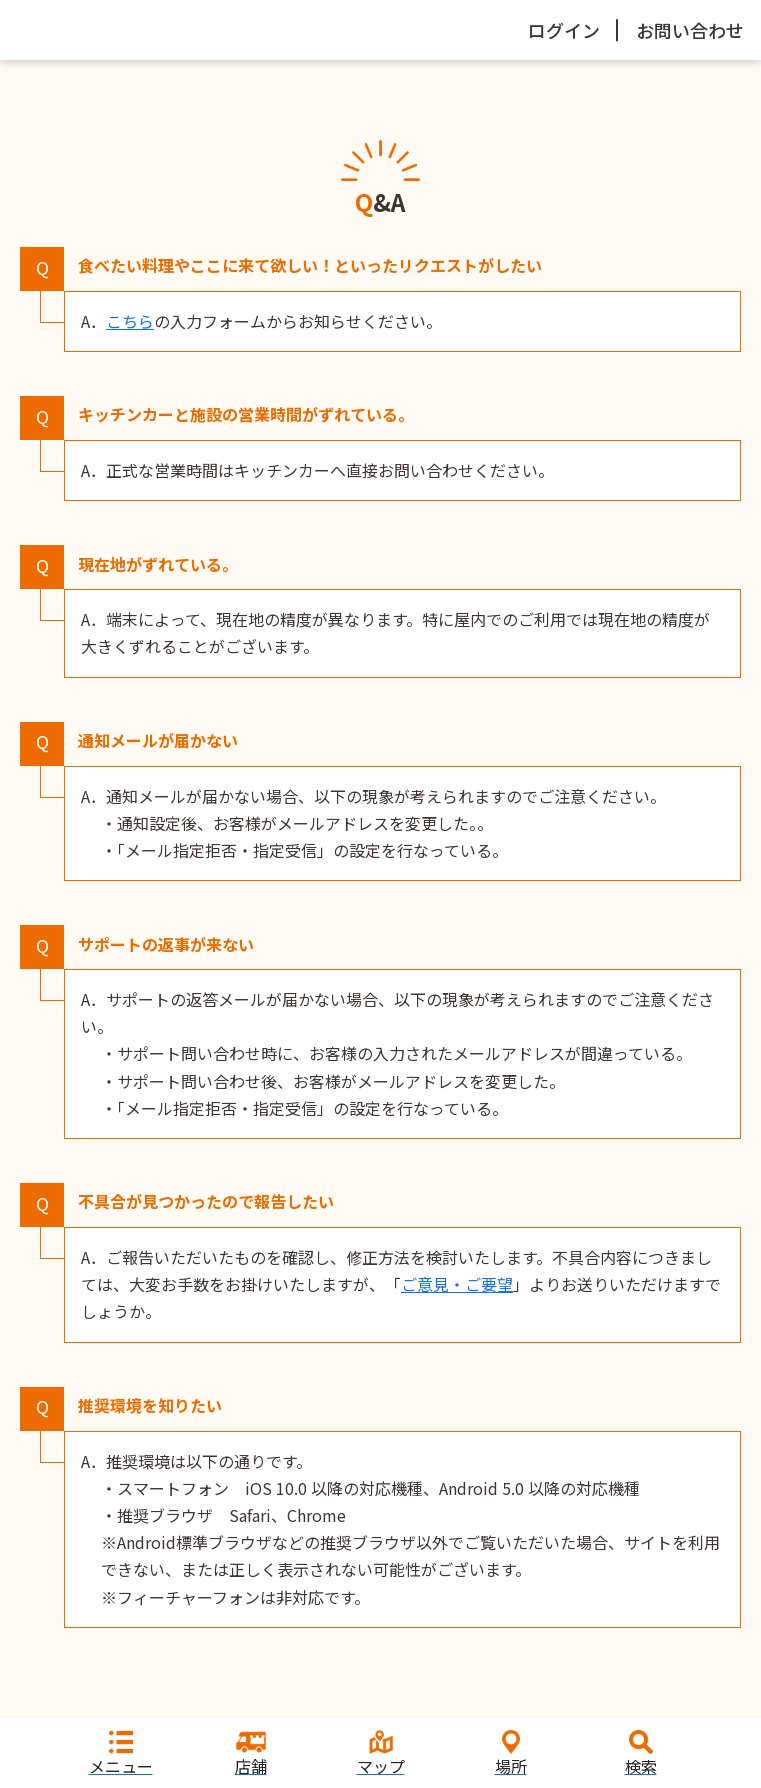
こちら (130, 321)
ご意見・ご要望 (457, 1284)
